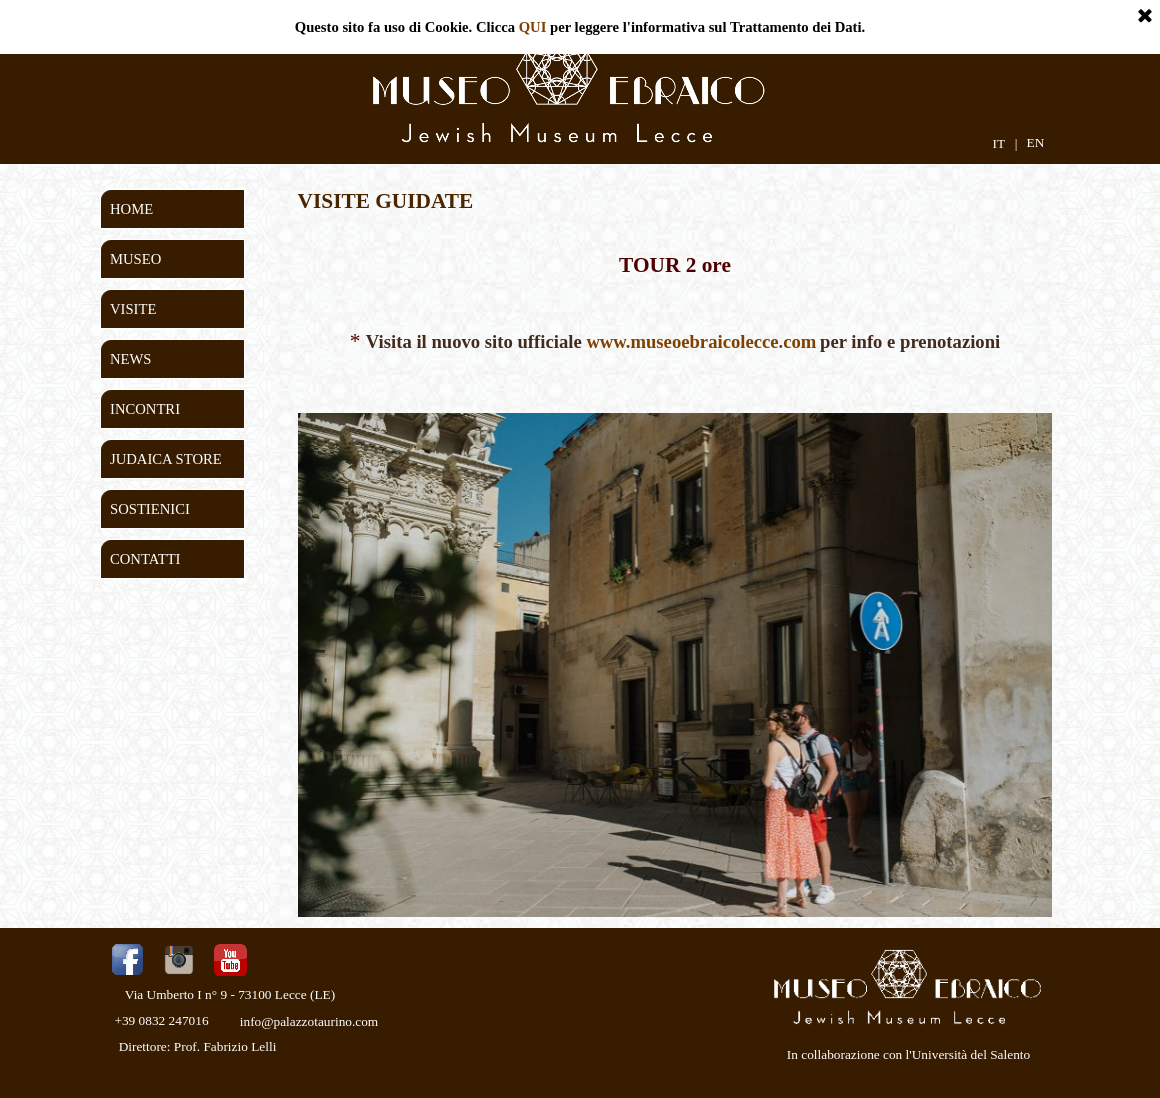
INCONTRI (145, 409)
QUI (533, 27)
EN (1036, 142)
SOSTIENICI (150, 509)
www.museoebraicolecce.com (701, 341)
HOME (131, 209)
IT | (1004, 143)
